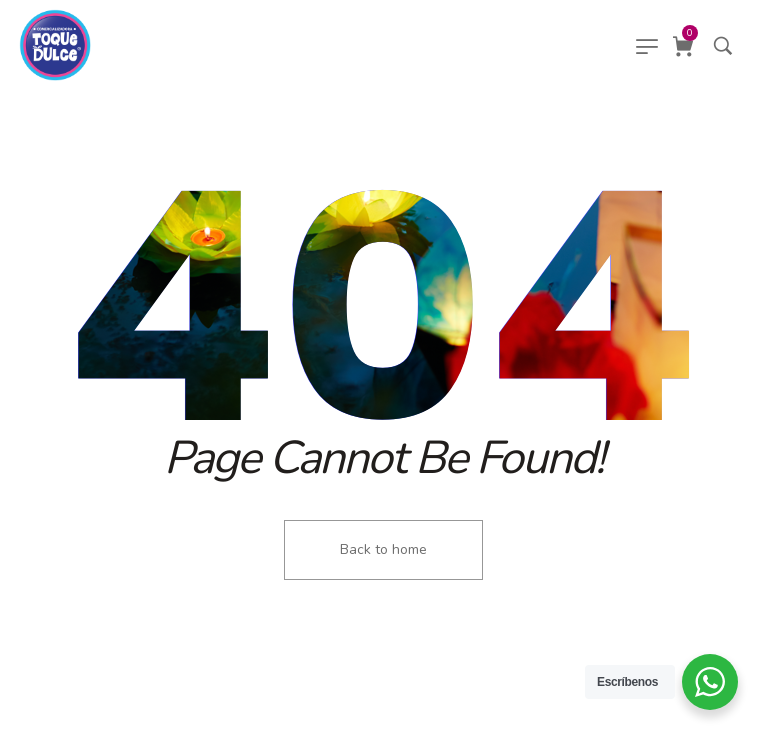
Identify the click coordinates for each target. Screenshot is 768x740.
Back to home (383, 549)
